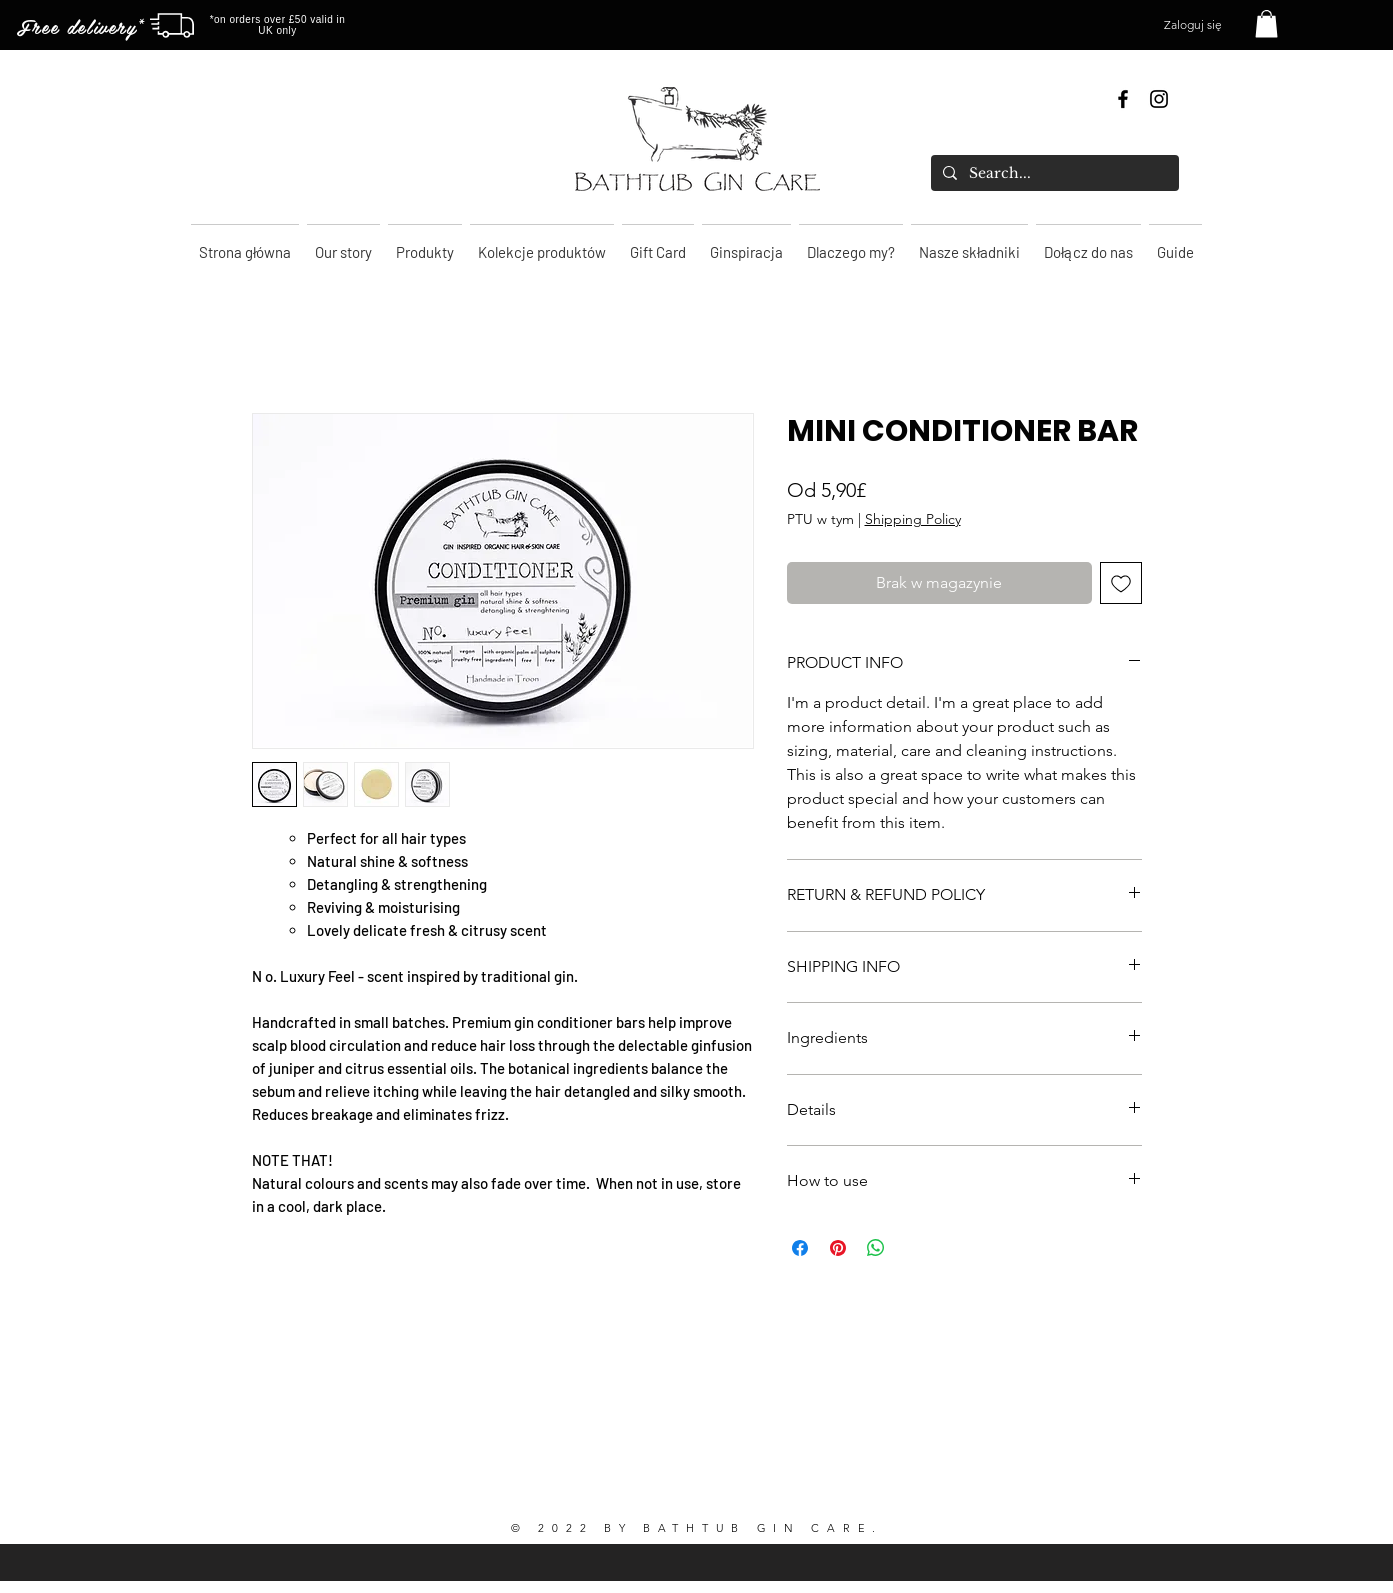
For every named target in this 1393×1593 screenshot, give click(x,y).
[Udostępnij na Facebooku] (800, 1248)
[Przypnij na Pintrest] (838, 1248)
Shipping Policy (913, 519)
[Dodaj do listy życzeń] (1121, 583)
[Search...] (1053, 173)
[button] (1266, 23)
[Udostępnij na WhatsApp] (876, 1248)
